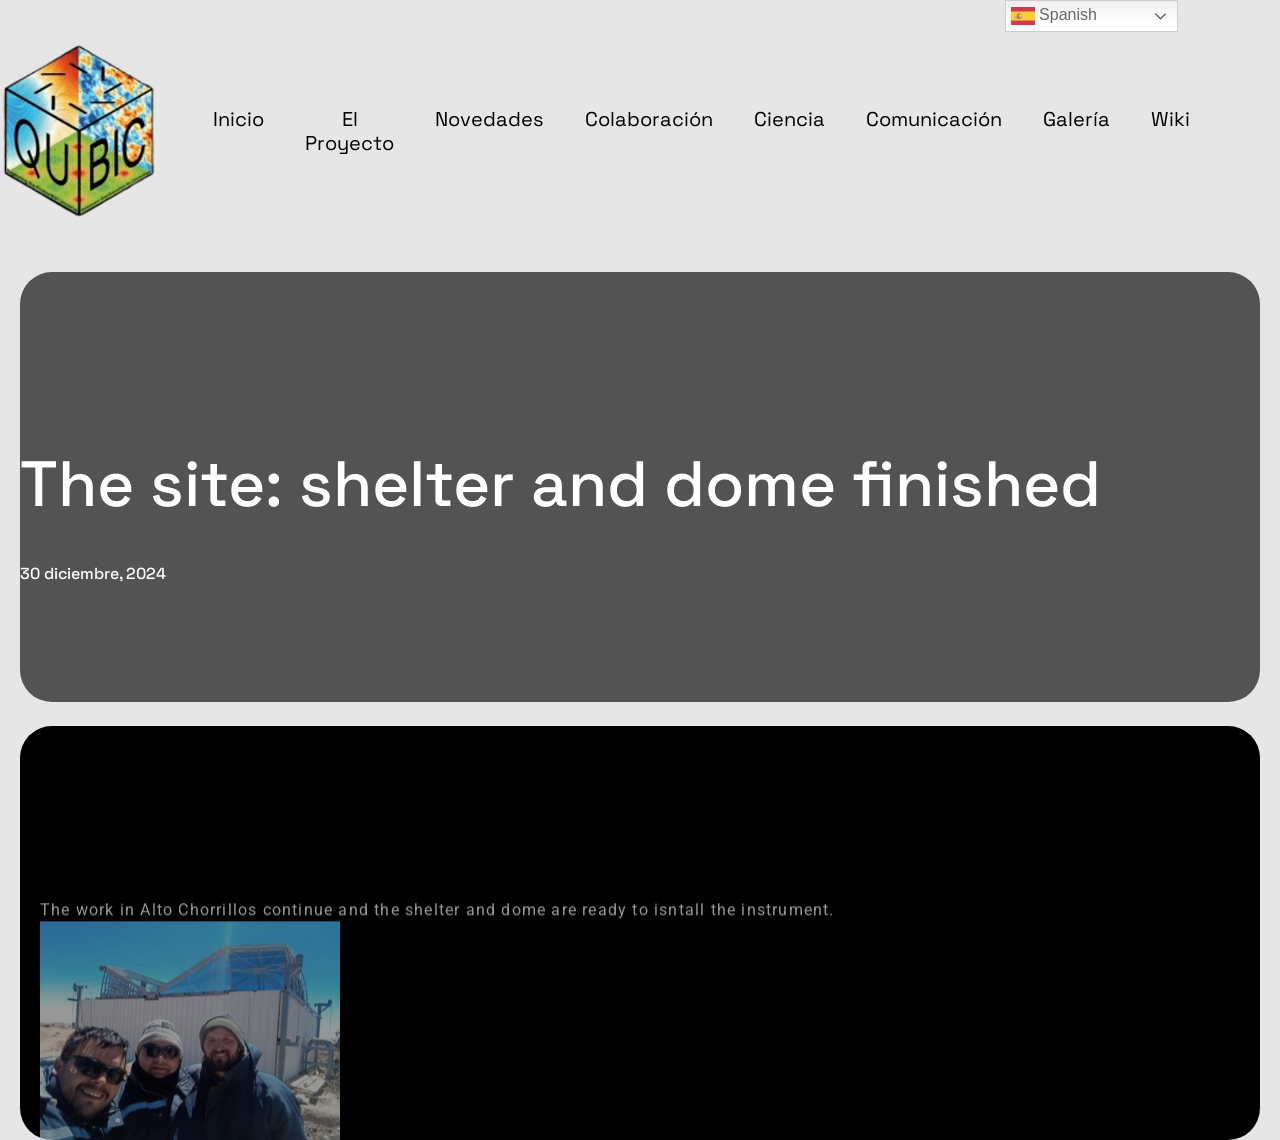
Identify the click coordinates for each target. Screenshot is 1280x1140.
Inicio (238, 119)
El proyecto (349, 131)
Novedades (489, 119)
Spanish (1054, 16)
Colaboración (649, 119)
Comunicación (934, 119)
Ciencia (789, 119)
